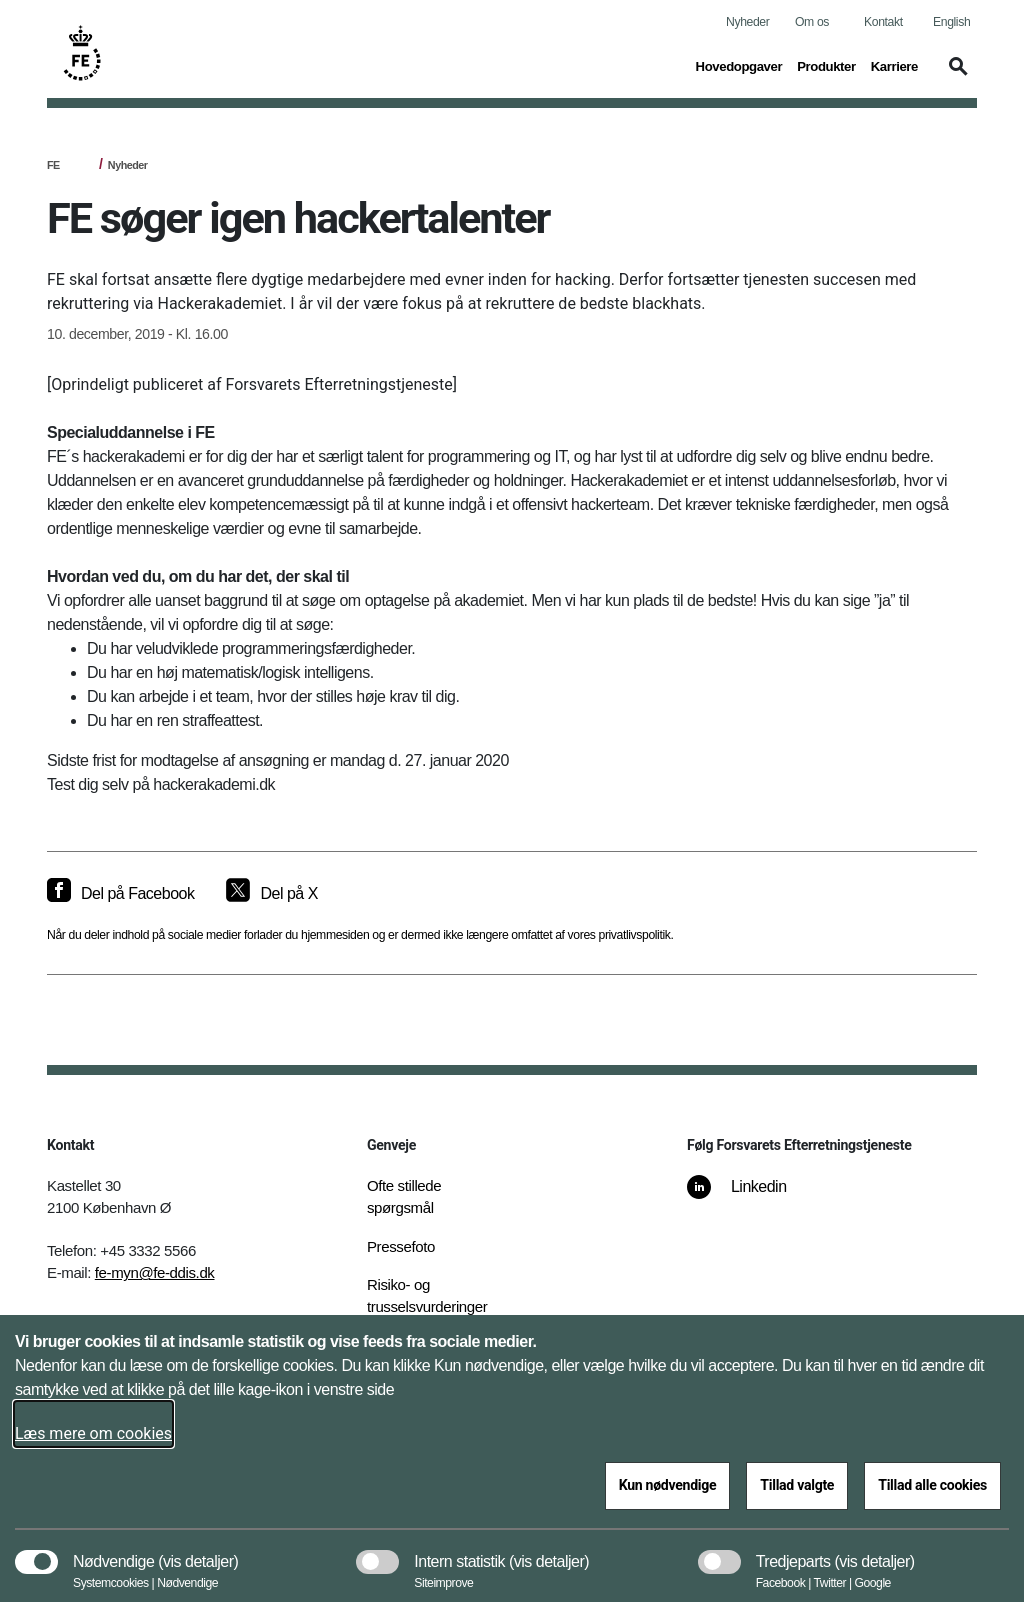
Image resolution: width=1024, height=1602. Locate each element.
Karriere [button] (894, 65)
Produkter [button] (826, 65)
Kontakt (883, 22)
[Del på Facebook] (120, 894)
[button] (955, 76)
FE (53, 165)
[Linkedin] (751, 1197)
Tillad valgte (797, 1485)
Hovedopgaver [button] (739, 65)
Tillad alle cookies (932, 1485)
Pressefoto (401, 1246)
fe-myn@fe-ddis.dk (155, 1272)
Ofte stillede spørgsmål (404, 1197)
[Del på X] (271, 894)
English (951, 22)
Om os (812, 22)
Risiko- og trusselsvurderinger (427, 1296)
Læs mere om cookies (93, 1433)
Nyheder (747, 22)
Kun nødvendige (668, 1485)
